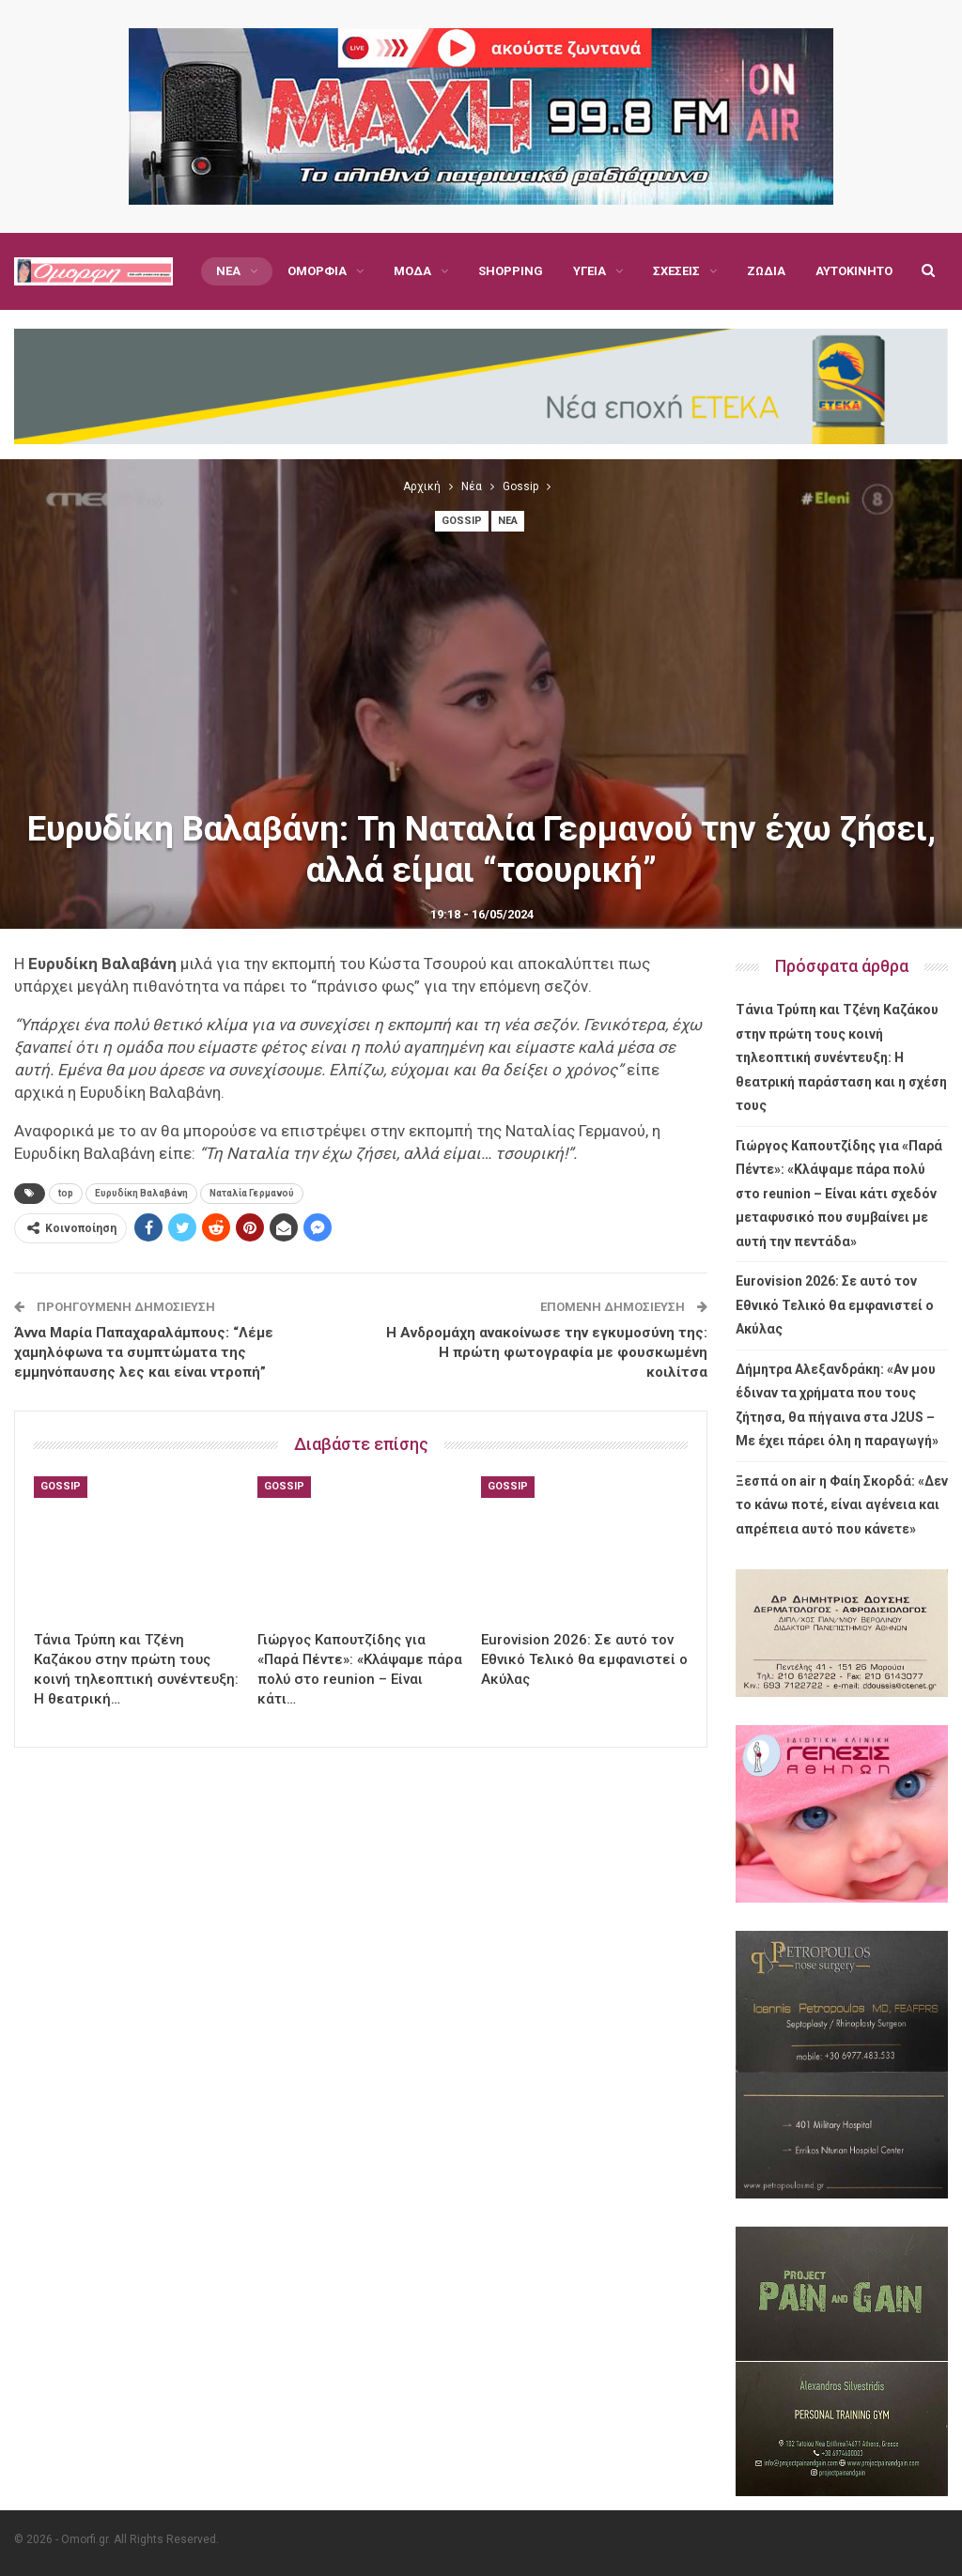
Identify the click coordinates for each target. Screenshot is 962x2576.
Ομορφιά (317, 271)
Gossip (462, 521)
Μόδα (412, 271)
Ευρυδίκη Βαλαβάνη (141, 1193)
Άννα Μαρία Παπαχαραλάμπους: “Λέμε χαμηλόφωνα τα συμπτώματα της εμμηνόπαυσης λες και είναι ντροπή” (143, 1352)
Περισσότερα (788, 271)
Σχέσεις (676, 271)
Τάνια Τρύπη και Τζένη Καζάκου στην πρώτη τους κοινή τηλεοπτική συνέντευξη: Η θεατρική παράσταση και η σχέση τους (841, 1057)
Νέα (228, 271)
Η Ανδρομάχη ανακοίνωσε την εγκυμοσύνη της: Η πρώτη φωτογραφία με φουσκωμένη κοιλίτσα (546, 1352)
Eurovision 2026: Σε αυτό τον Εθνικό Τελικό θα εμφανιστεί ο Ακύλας (835, 1304)
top (65, 1193)
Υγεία (589, 271)
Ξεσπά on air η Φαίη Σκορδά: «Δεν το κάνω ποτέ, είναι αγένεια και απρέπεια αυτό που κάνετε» (842, 1504)
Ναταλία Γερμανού (251, 1193)
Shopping (510, 271)
